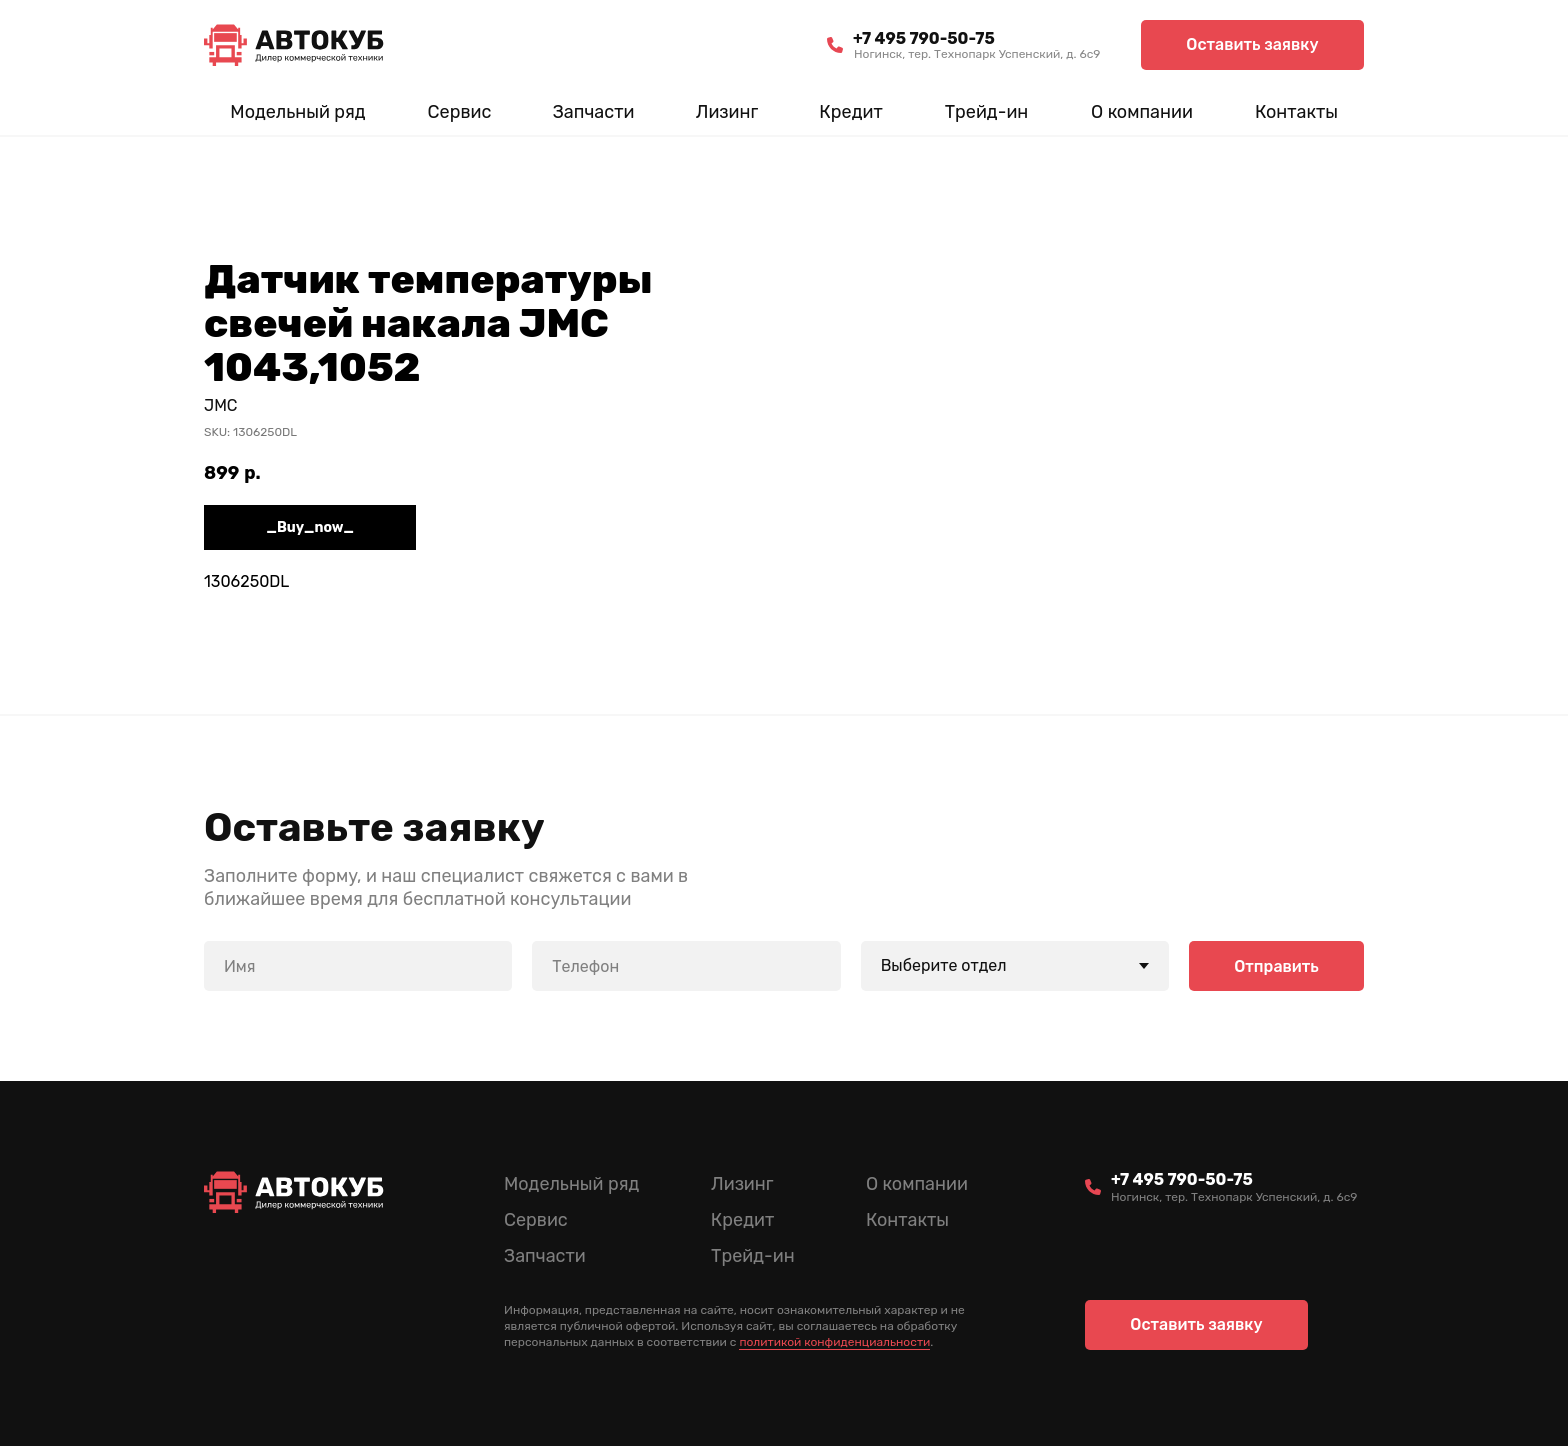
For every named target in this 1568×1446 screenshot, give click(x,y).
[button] (1252, 45)
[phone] (686, 966)
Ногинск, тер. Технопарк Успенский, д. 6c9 (977, 54)
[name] (358, 966)
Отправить (1276, 965)
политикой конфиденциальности (834, 1342)
